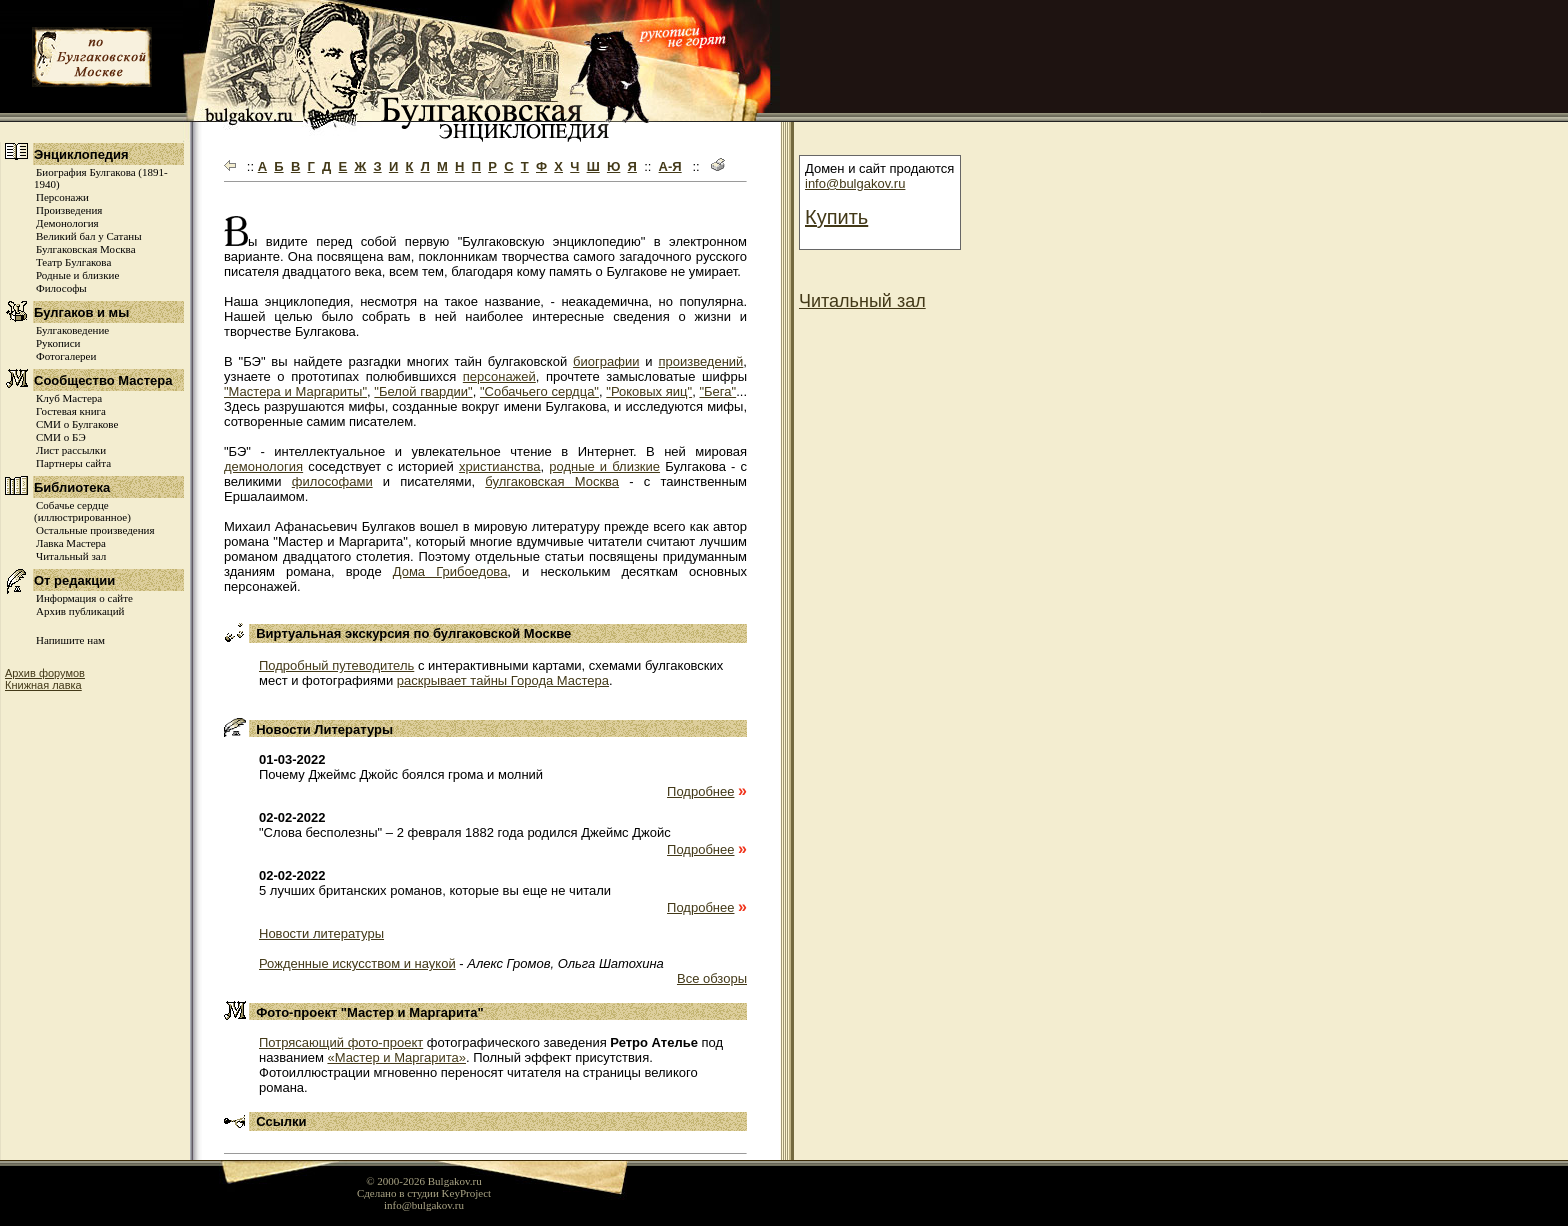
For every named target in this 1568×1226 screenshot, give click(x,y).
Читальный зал (71, 556)
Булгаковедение (72, 330)
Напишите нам (70, 640)
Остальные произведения (95, 530)
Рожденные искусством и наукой (357, 963)
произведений (700, 361)
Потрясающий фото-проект (341, 1042)
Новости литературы (321, 933)
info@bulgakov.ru (855, 183)
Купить (836, 217)
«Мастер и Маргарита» (396, 1057)
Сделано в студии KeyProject (424, 1193)
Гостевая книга (71, 411)
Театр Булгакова (73, 262)
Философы (61, 288)
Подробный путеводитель (336, 665)
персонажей (499, 376)
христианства (500, 466)
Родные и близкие (77, 275)
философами (332, 481)
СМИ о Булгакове (77, 424)
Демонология (67, 223)
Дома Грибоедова (450, 571)
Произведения (69, 210)
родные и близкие (604, 466)
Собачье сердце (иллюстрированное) (82, 511)
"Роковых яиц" (649, 391)
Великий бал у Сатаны (89, 236)
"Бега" (717, 391)
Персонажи (62, 197)
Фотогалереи (66, 356)
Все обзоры (712, 978)
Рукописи (58, 343)
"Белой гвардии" (423, 391)
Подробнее (700, 791)
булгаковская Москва (552, 481)
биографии (606, 361)
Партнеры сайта (73, 463)
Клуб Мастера (69, 398)
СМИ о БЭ (61, 437)
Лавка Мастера (71, 543)
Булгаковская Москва (86, 249)
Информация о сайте (84, 598)
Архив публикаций (80, 611)
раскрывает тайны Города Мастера (503, 680)
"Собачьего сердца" (539, 391)
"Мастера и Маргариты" (295, 391)
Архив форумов (45, 673)
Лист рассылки (71, 450)
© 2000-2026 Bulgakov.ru (424, 1181)
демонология (263, 466)
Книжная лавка (43, 685)
